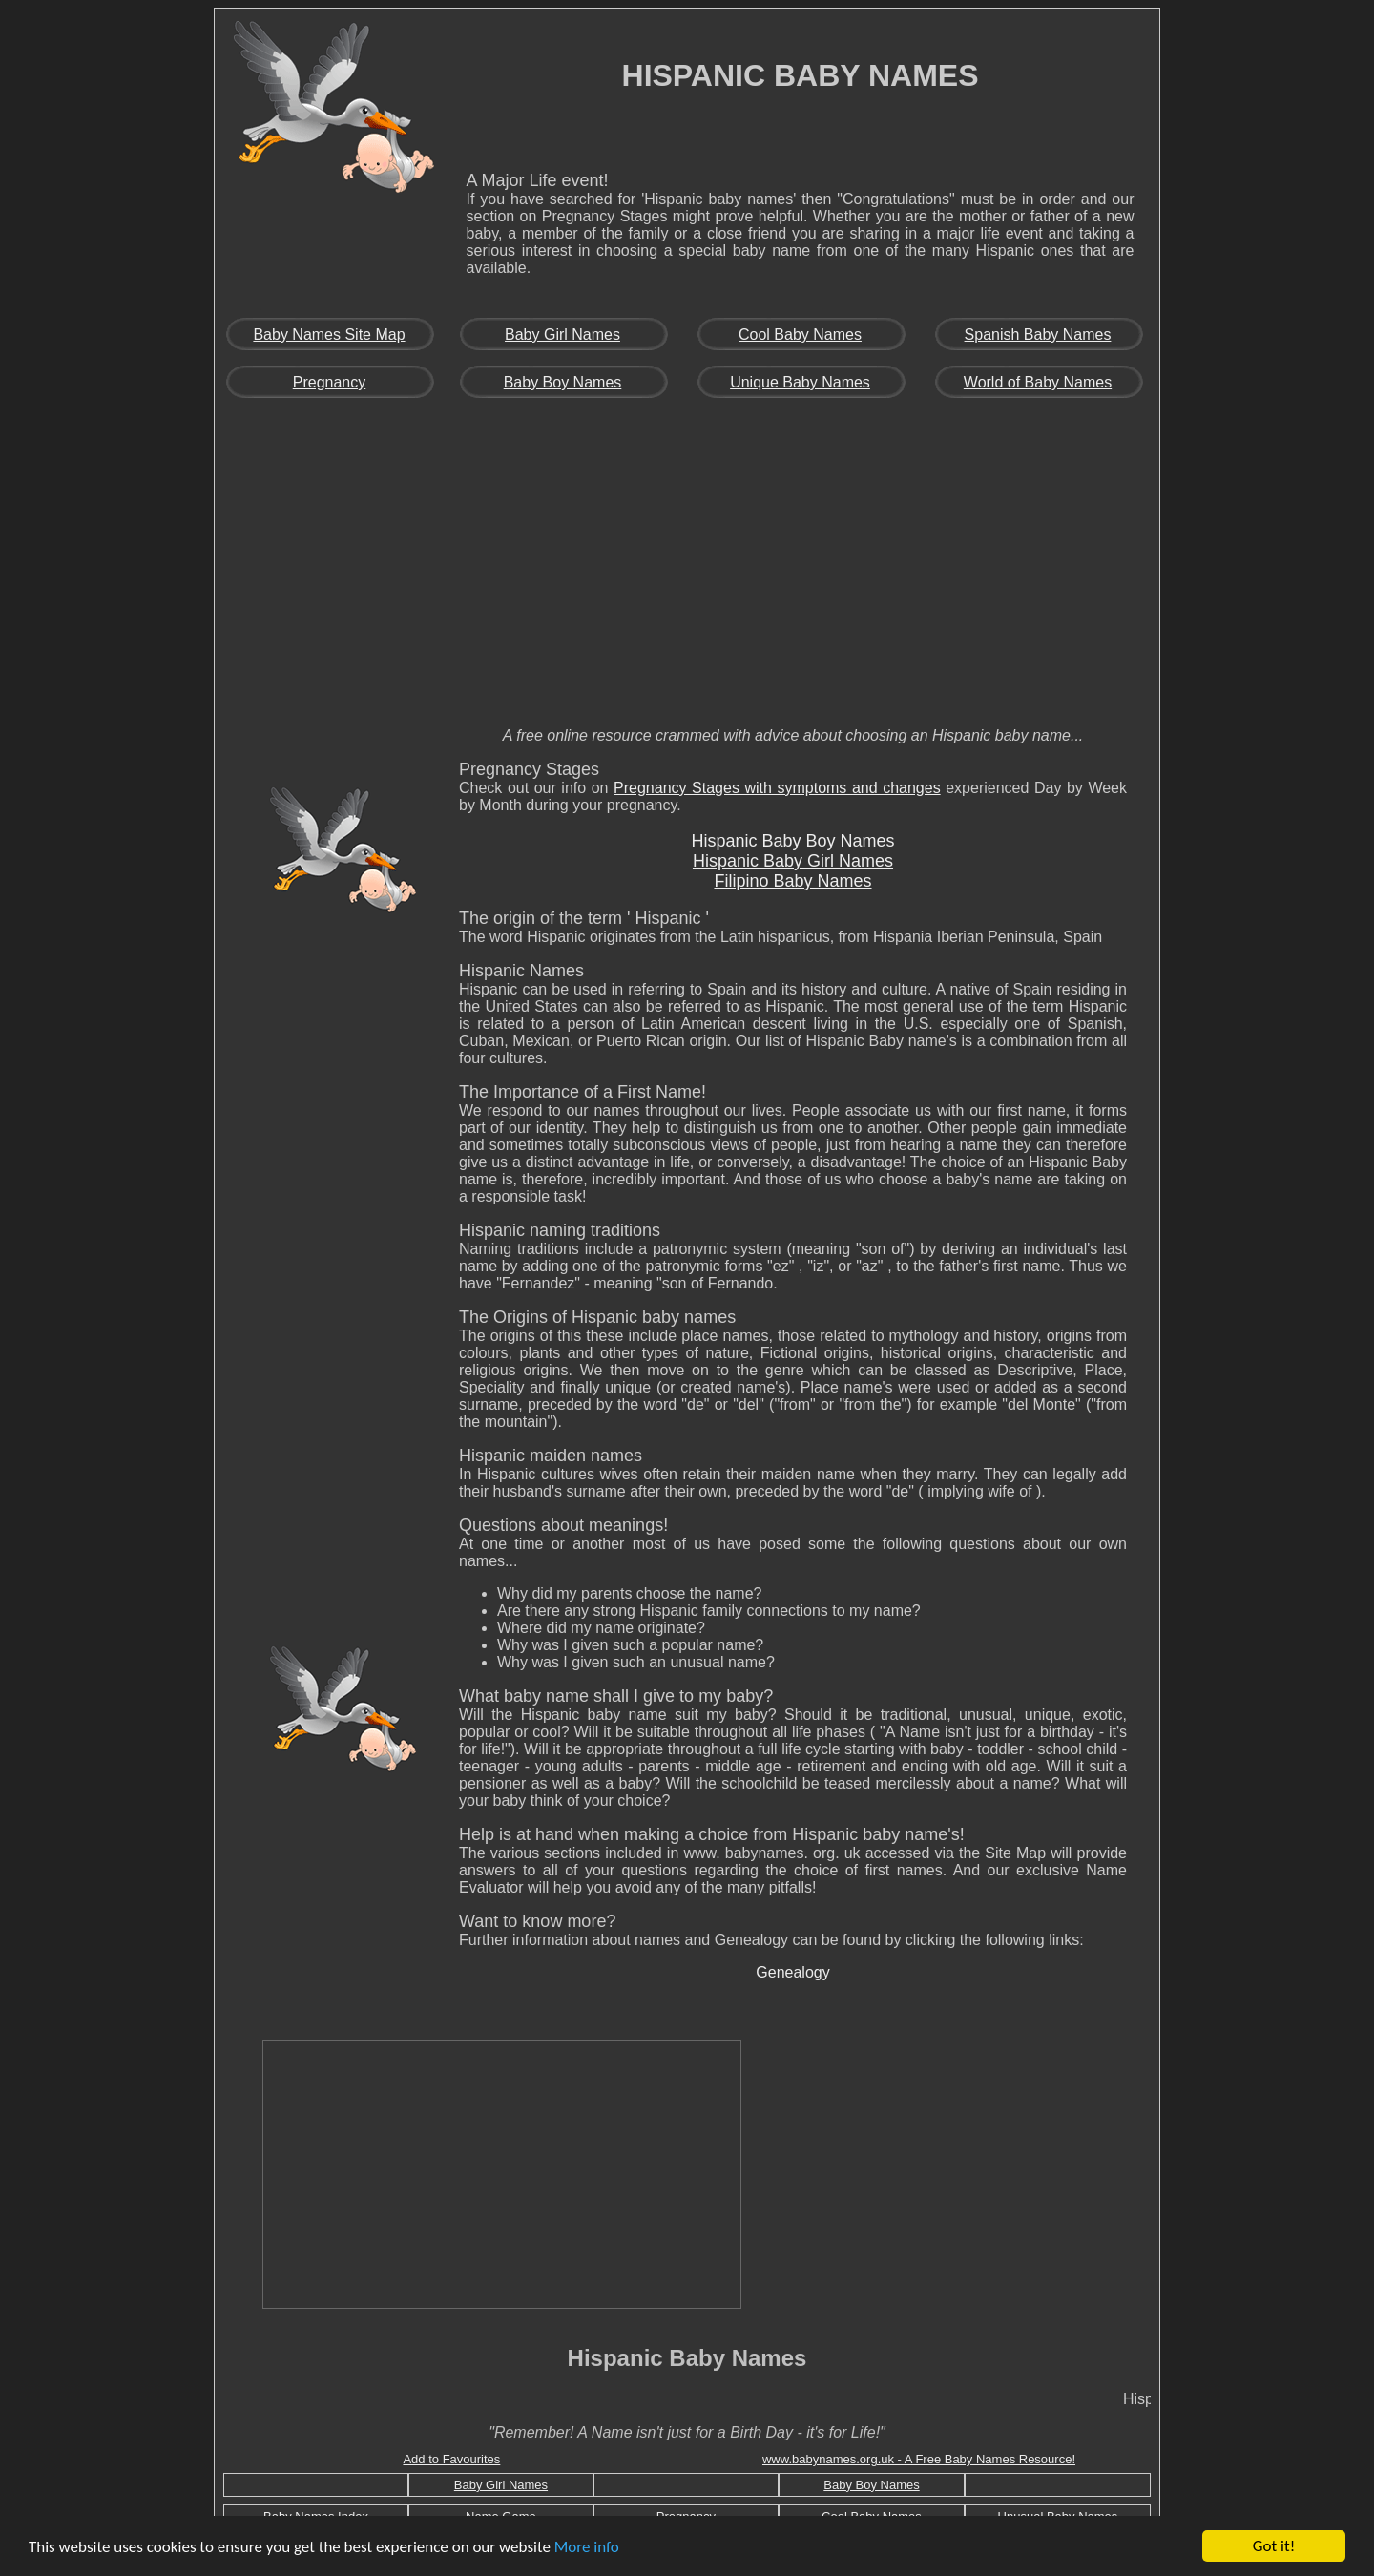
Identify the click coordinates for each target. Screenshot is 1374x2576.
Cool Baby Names (800, 334)
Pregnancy (329, 382)
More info (586, 2547)
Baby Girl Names (562, 334)
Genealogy (792, 1972)
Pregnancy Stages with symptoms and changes (777, 788)
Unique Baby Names (800, 382)
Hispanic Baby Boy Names (792, 840)
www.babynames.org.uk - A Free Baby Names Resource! (918, 2459)
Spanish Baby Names (1038, 334)
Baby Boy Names (563, 382)
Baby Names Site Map (329, 334)
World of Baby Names (1038, 382)
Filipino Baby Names (792, 880)
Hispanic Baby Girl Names (793, 860)
